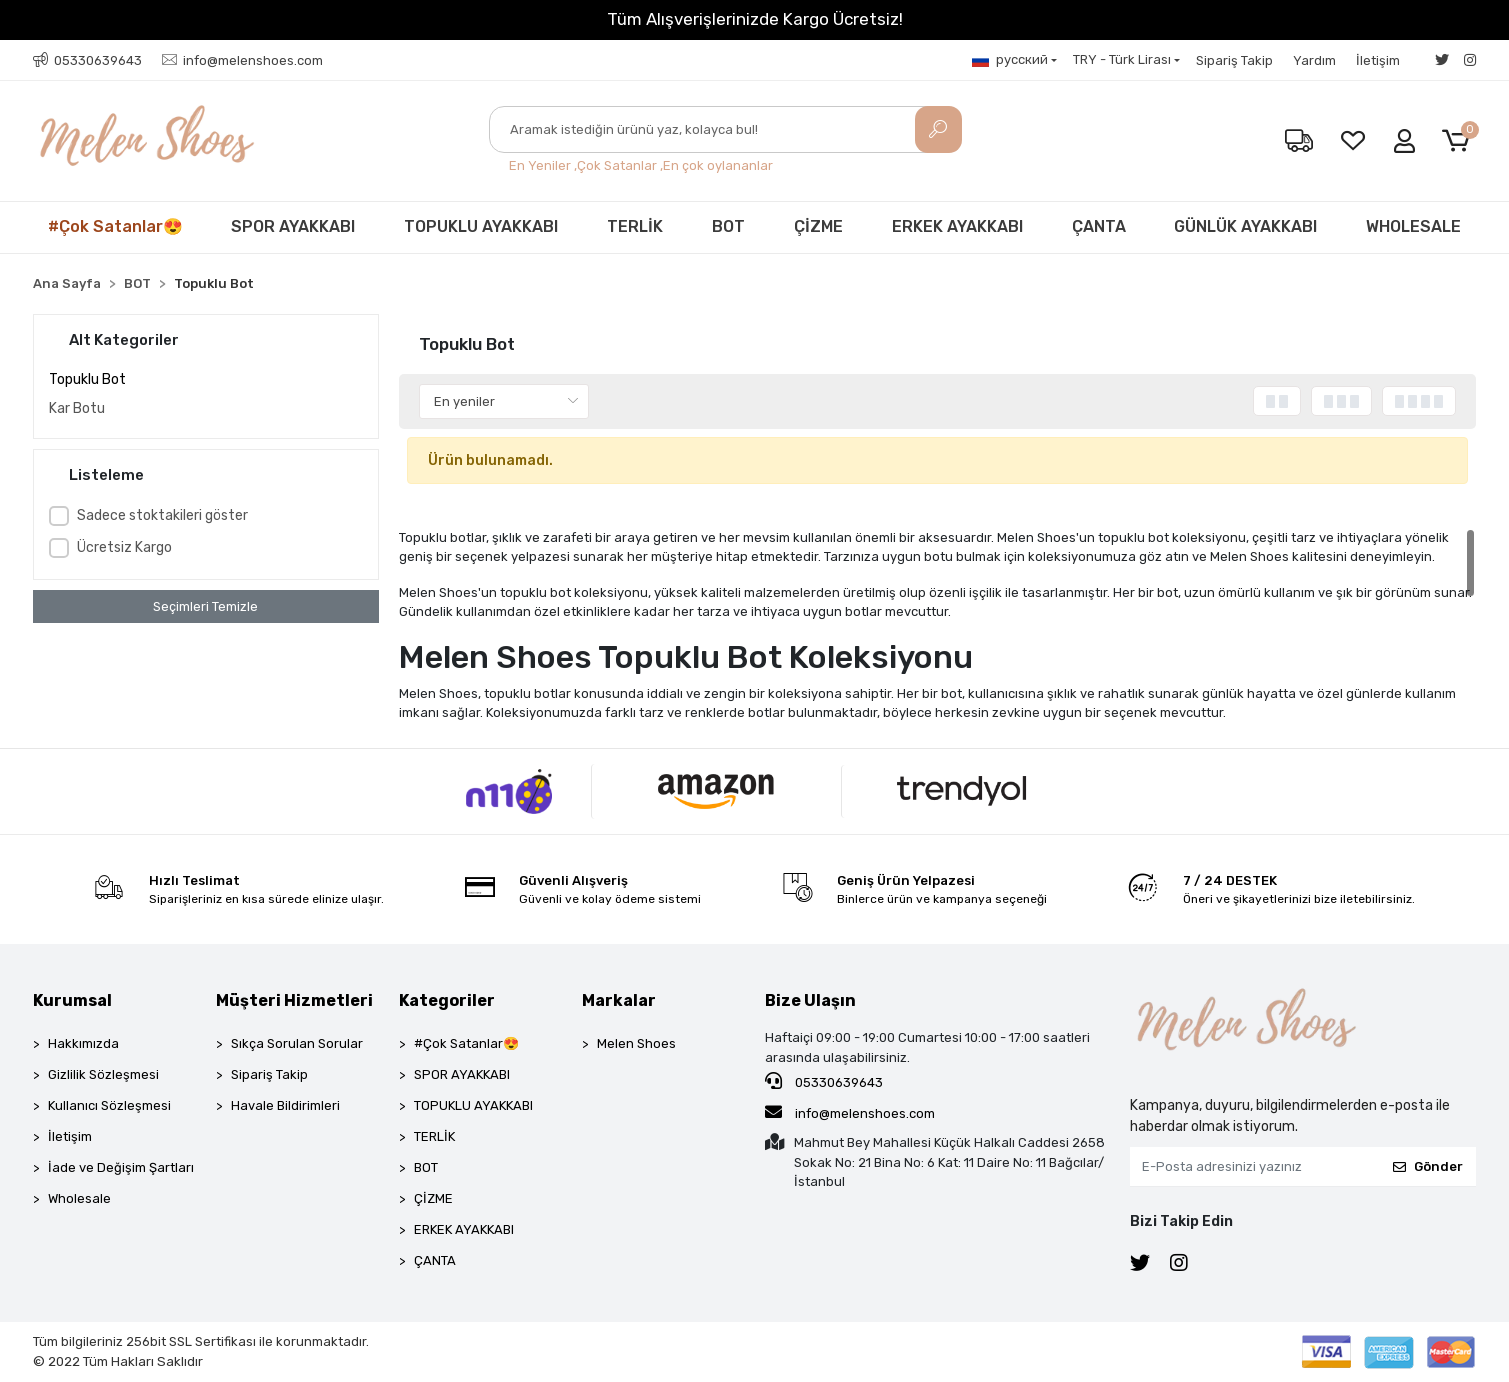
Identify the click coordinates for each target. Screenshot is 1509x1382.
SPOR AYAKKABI (293, 226)
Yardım (1314, 60)
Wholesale (79, 1198)
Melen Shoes (636, 1043)
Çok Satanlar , (620, 165)
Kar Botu (77, 408)
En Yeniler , (543, 165)
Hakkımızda (83, 1043)
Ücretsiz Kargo (124, 547)
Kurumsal (72, 1000)
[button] (1459, 141)
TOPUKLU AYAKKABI (481, 226)
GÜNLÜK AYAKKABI (1245, 226)
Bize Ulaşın (810, 1000)
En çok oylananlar (718, 165)
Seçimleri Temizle (205, 606)
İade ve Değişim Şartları (121, 1167)
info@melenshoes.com (850, 1112)
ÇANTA (1099, 226)
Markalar (619, 1000)
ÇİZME (818, 226)
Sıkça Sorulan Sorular (297, 1043)
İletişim (1378, 60)
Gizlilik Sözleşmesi (103, 1074)
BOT (728, 226)
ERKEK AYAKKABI (957, 226)
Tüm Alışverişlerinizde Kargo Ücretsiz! (755, 19)
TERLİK (635, 226)
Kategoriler (447, 1000)
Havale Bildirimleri (285, 1105)
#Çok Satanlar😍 (115, 226)
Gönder (1428, 1166)
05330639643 (824, 1081)
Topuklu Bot (87, 379)
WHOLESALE (1413, 226)
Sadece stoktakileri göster (162, 515)
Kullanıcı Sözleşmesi (109, 1105)
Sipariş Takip (1234, 60)
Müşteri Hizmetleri (294, 1000)
